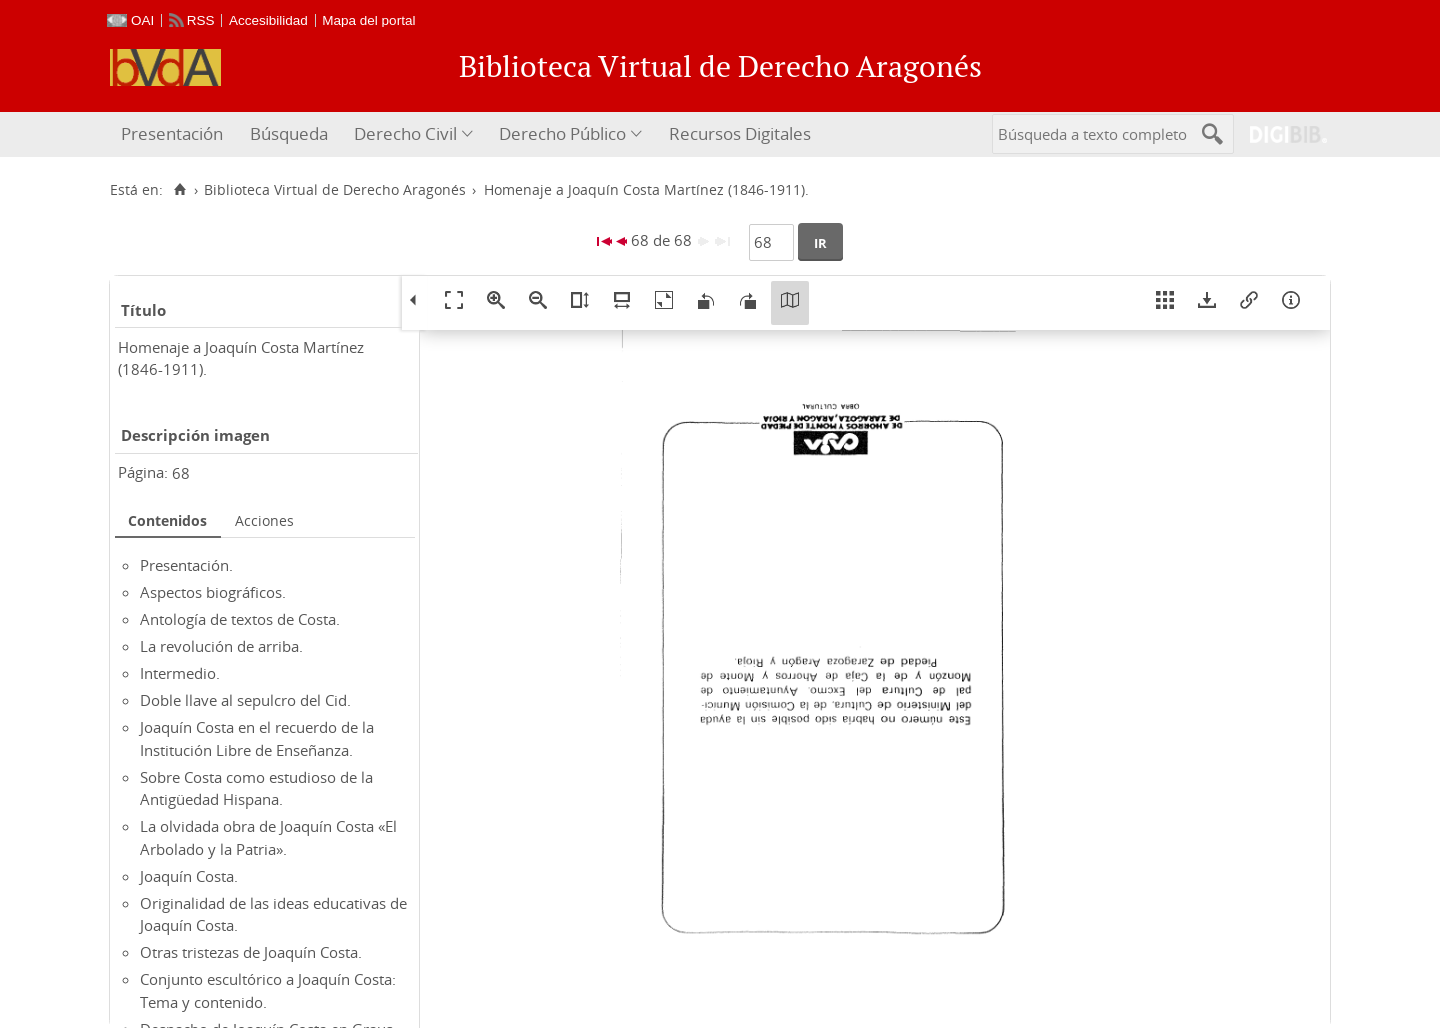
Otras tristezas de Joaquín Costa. (251, 952)
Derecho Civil (405, 133)
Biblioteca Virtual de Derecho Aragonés (335, 190)
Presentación (172, 133)
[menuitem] (174, 134)
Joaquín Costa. (189, 876)
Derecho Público (562, 133)
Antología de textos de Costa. (240, 619)
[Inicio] (179, 190)
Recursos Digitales (740, 133)
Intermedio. (180, 673)
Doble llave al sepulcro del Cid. (245, 700)
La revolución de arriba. (221, 646)
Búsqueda (289, 133)
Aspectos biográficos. (213, 592)
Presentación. (186, 565)
